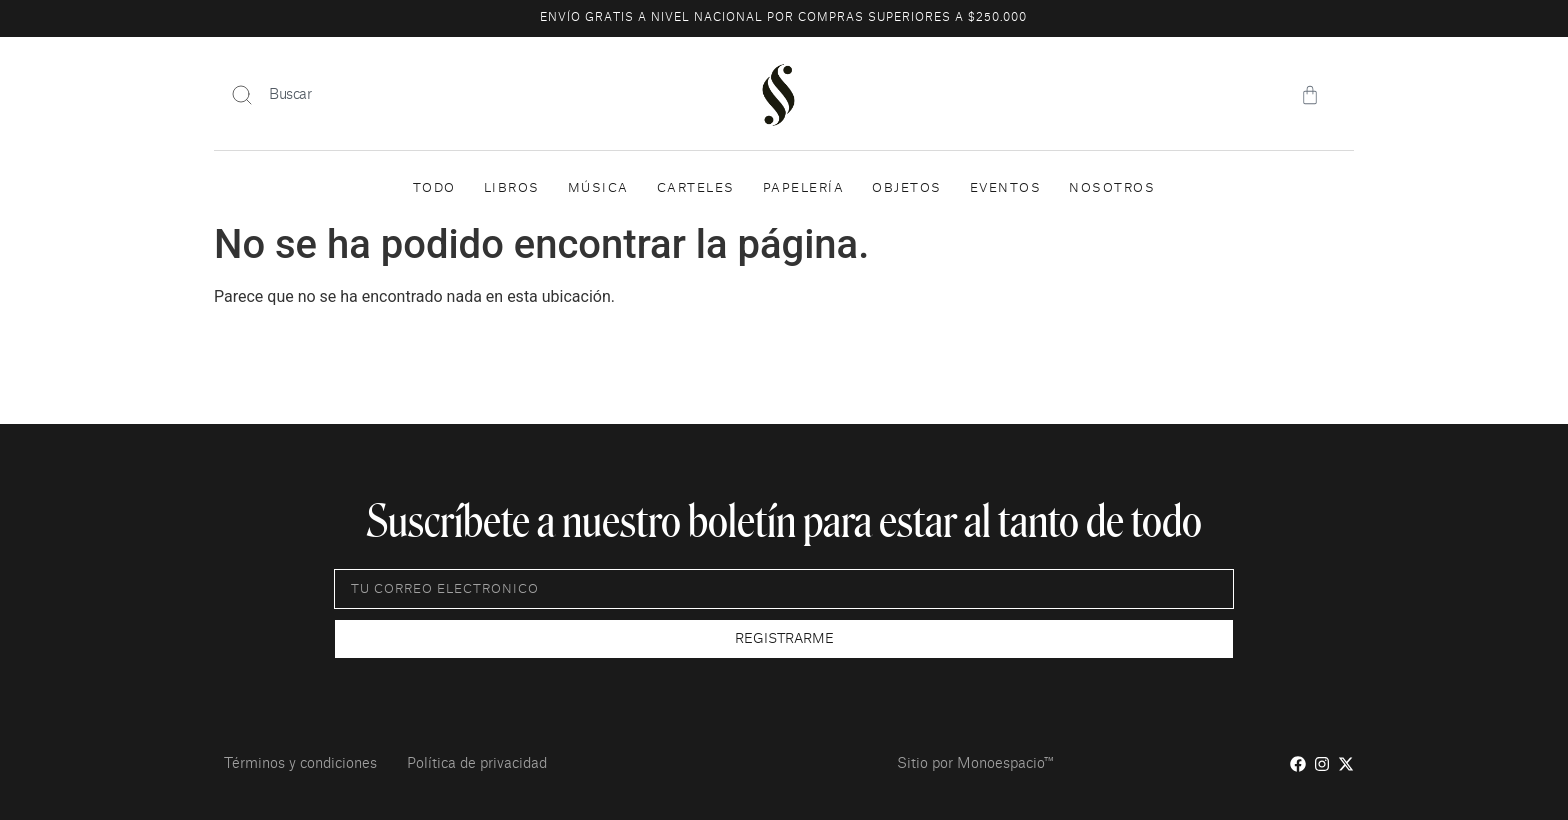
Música (598, 188)
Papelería (804, 188)
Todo (434, 188)
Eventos (1006, 188)
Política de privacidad (477, 764)
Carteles (696, 188)
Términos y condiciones (300, 764)
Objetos (907, 188)
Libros (512, 188)
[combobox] (464, 95)
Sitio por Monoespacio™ (975, 764)
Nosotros (1112, 188)
